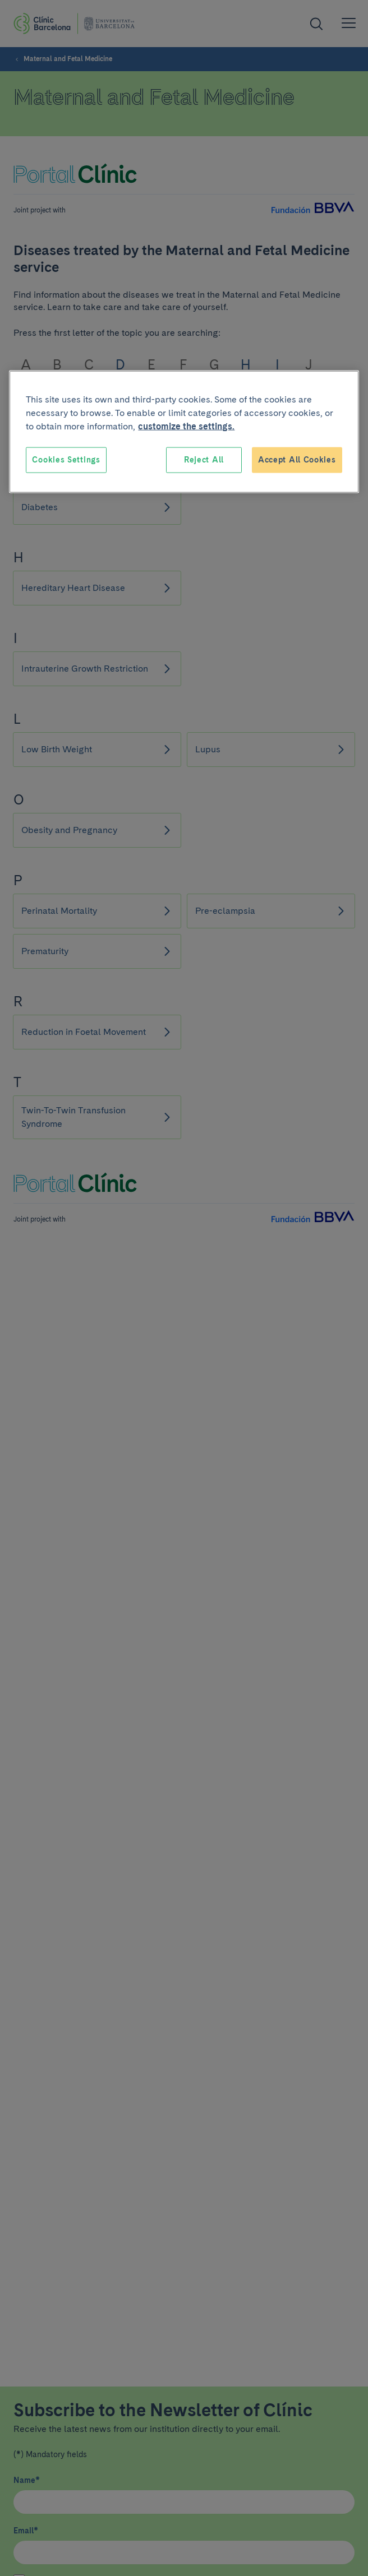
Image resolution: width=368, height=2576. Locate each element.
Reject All (204, 459)
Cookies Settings (66, 459)
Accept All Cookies (297, 459)
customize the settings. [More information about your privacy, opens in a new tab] (186, 426)
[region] (183, 432)
